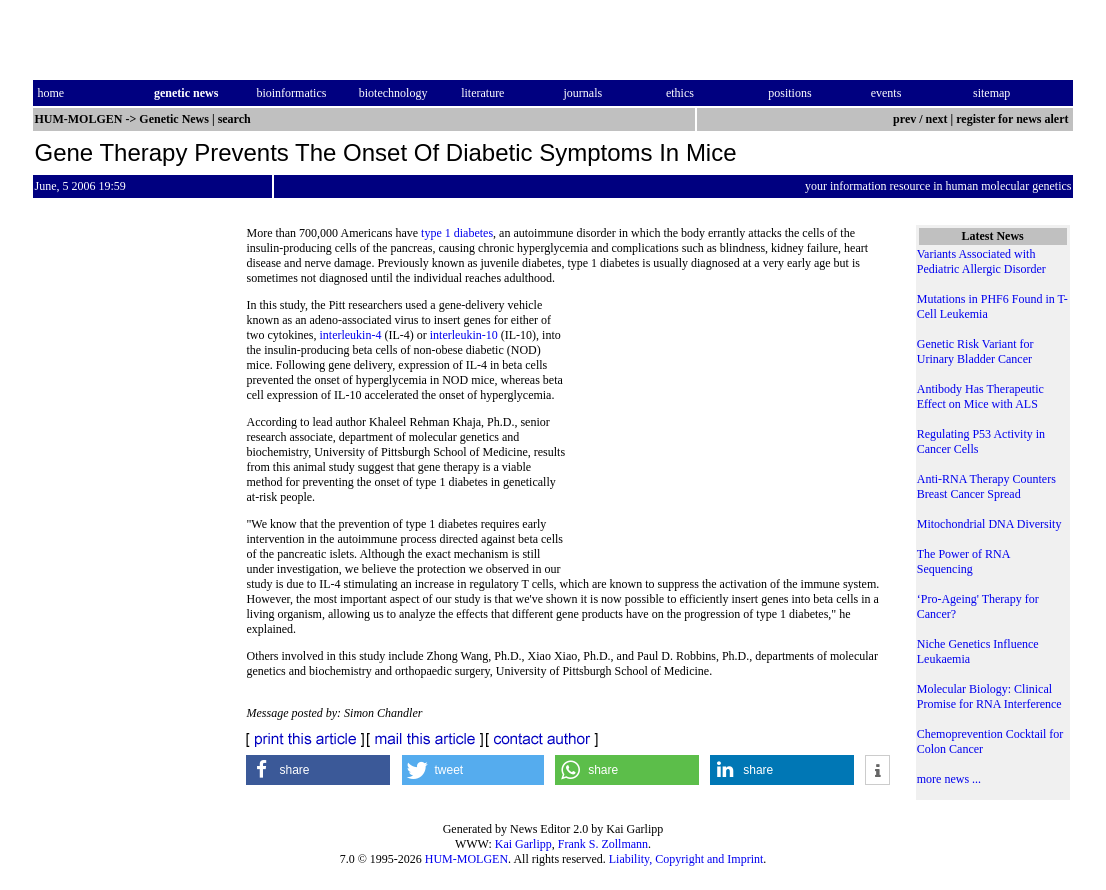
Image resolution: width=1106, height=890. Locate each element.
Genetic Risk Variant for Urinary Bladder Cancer (975, 351)
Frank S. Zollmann (603, 844)
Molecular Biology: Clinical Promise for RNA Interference (989, 696)
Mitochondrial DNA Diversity (989, 524)
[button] (317, 770)
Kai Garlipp (523, 844)
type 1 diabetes (457, 233)
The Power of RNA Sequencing (963, 561)
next (937, 119)
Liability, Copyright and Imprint (686, 859)
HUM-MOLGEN (466, 859)
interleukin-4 (350, 335)
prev (904, 119)
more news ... (949, 779)
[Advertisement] (728, 435)
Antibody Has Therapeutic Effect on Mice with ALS (980, 396)
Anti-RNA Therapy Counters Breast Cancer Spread (986, 486)
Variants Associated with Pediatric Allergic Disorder (981, 261)
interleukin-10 (464, 335)
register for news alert (1013, 119)
